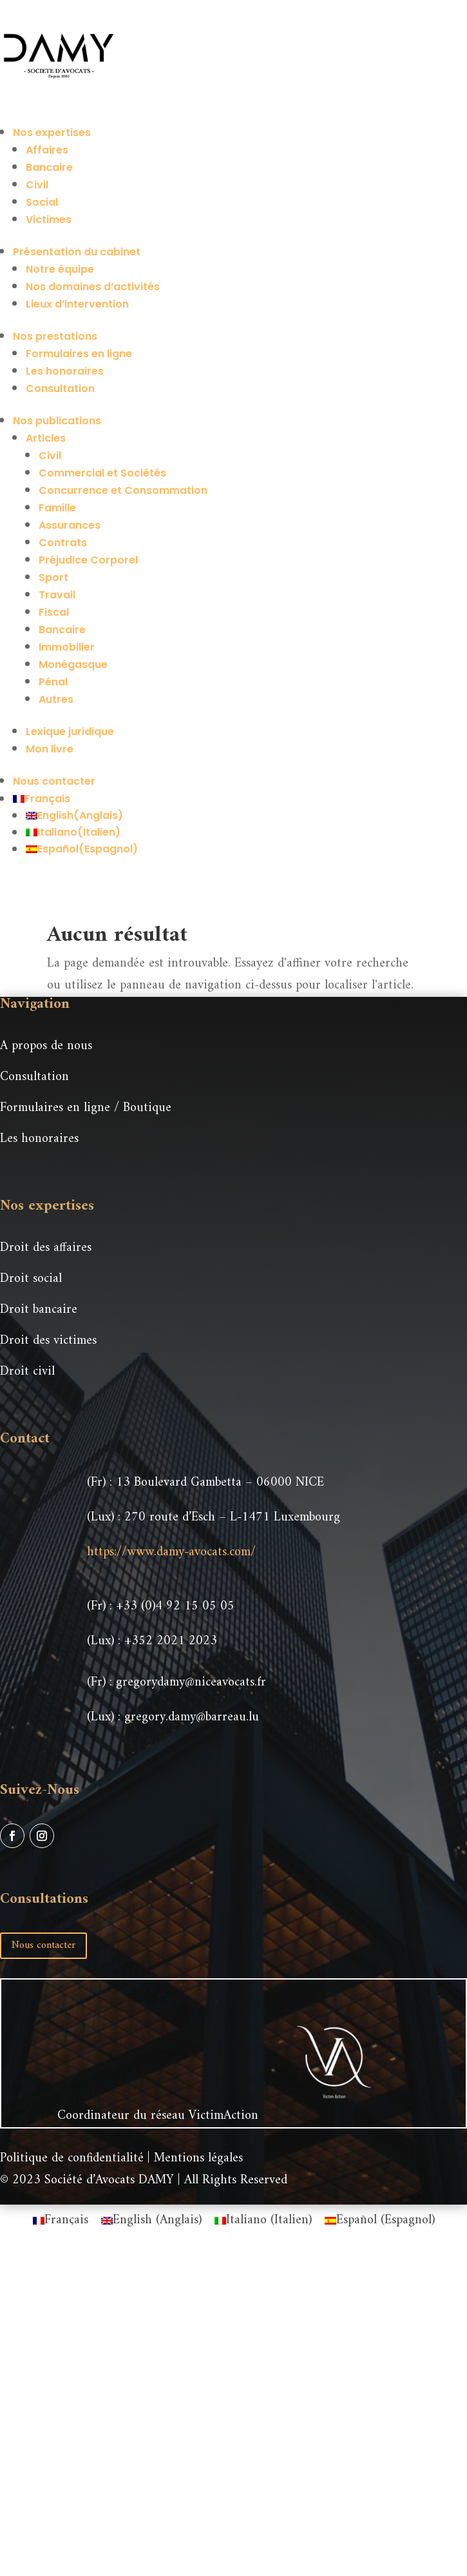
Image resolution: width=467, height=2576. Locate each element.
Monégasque (73, 664)
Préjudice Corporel (88, 560)
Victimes (48, 219)
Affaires (47, 150)
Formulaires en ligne (79, 353)
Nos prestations (55, 336)
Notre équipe (60, 269)
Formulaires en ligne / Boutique (85, 1108)
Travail (57, 594)
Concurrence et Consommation (123, 490)
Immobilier (67, 647)
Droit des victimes (48, 1341)
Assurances (69, 525)
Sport (53, 577)
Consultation (60, 388)
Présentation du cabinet (76, 251)
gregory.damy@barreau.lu (191, 1717)
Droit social (31, 1279)
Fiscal (54, 612)
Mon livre (49, 749)
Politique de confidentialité (72, 2158)
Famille (57, 507)
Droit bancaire (38, 1310)
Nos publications (57, 420)
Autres (56, 699)
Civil (37, 184)
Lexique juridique (70, 731)
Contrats (63, 542)
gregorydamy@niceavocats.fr (191, 1682)
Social (42, 202)
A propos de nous (46, 1046)
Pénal (53, 681)
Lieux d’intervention (77, 304)
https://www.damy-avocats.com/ (171, 1552)
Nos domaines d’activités (93, 286)
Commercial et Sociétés (102, 473)
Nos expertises (52, 132)
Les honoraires (65, 371)
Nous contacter (54, 781)
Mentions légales (198, 2158)
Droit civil (27, 1372)
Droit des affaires (45, 1248)
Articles (46, 438)
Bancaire (49, 167)
